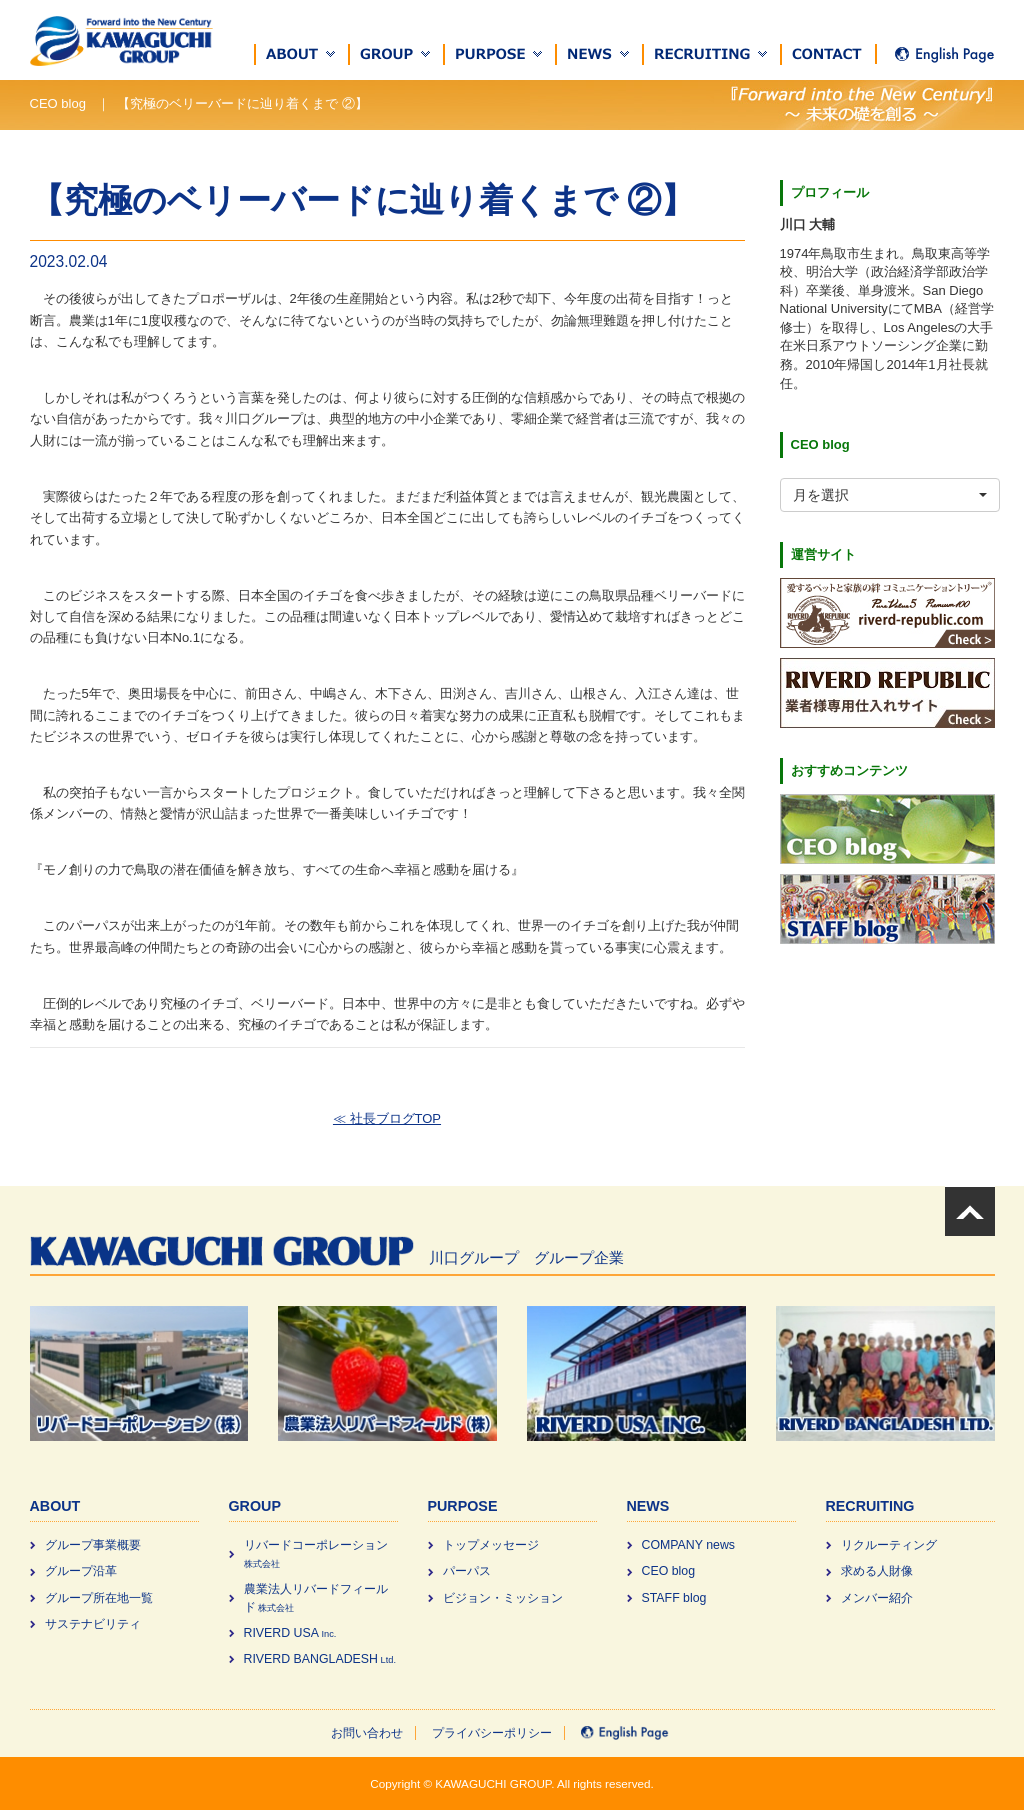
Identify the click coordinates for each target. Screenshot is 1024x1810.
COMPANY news (689, 1545)
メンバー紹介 (877, 1598)
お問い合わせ (367, 1733)
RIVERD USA (290, 1633)
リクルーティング (889, 1545)
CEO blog (669, 1571)
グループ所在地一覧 (99, 1598)
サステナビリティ (93, 1624)
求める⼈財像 (877, 1571)
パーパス (467, 1571)
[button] (302, 54)
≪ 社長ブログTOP (387, 1118)
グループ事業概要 (93, 1545)
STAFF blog (674, 1598)
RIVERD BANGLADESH (320, 1659)
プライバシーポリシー (492, 1733)
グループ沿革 (81, 1571)
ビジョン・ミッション (503, 1598)
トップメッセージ (491, 1545)
